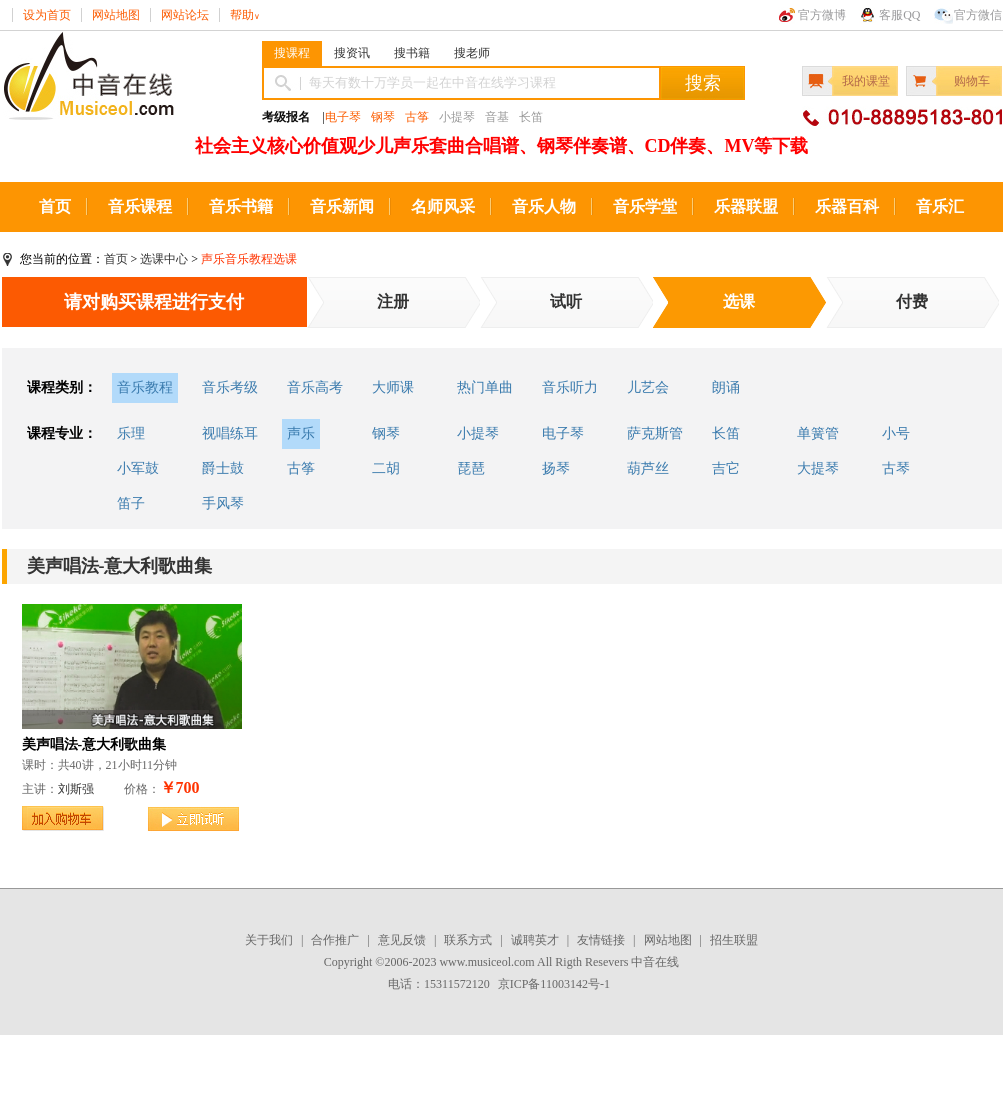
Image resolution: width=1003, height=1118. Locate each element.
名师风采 (443, 206)
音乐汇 (940, 206)
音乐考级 (230, 387)
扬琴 (556, 468)
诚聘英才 (535, 940)
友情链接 (601, 940)
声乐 (301, 433)
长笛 (726, 433)
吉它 (726, 468)
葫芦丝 (648, 468)
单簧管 (818, 433)
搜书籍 (412, 53)
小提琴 (478, 433)
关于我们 (269, 940)
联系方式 (468, 940)
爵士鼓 (223, 468)
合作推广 (335, 940)
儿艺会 (648, 387)
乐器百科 (847, 206)
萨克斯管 (655, 433)
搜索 (703, 83)
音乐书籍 (241, 206)
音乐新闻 (342, 206)
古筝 (417, 117)
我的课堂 (866, 81)
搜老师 (472, 53)
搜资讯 (352, 53)
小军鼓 (138, 468)
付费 (912, 301)
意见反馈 (402, 940)
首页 (55, 206)
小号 (896, 433)
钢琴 (383, 117)
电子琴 (343, 117)
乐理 (131, 433)
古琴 (896, 468)
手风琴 (223, 503)
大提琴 (818, 468)
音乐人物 (544, 206)
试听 (566, 301)
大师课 (393, 387)
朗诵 (726, 387)
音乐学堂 (645, 206)
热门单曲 (485, 387)
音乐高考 (315, 387)
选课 (739, 301)
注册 (393, 301)
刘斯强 (76, 789)
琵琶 (471, 468)
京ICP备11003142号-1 (554, 984)
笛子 (131, 503)
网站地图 (116, 15)
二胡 (386, 468)
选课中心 (164, 259)
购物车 (972, 81)
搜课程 (292, 53)
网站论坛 (185, 15)
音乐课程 (140, 206)
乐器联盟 (746, 206)
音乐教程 (145, 387)
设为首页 (47, 15)
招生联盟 (734, 940)
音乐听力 (570, 387)
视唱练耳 (230, 433)
